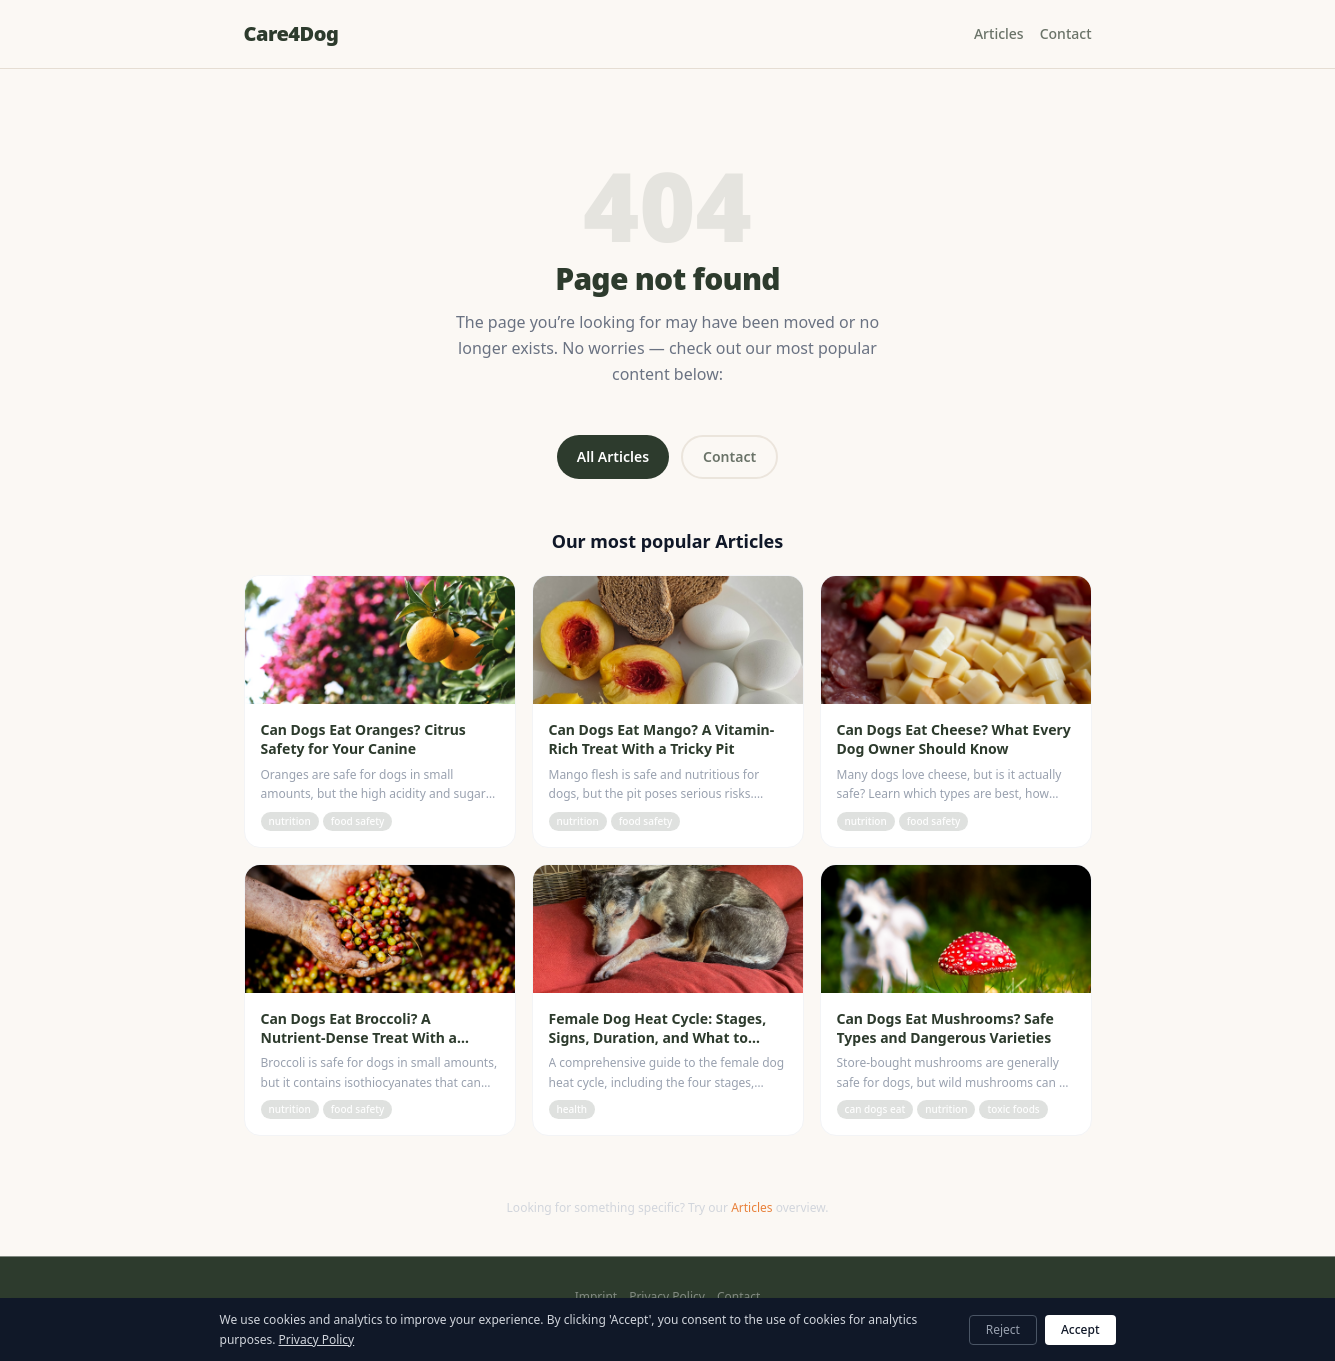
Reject (1003, 1329)
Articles (999, 33)
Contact (1066, 33)
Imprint (596, 1297)
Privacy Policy (667, 1297)
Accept (1080, 1329)
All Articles (613, 456)
